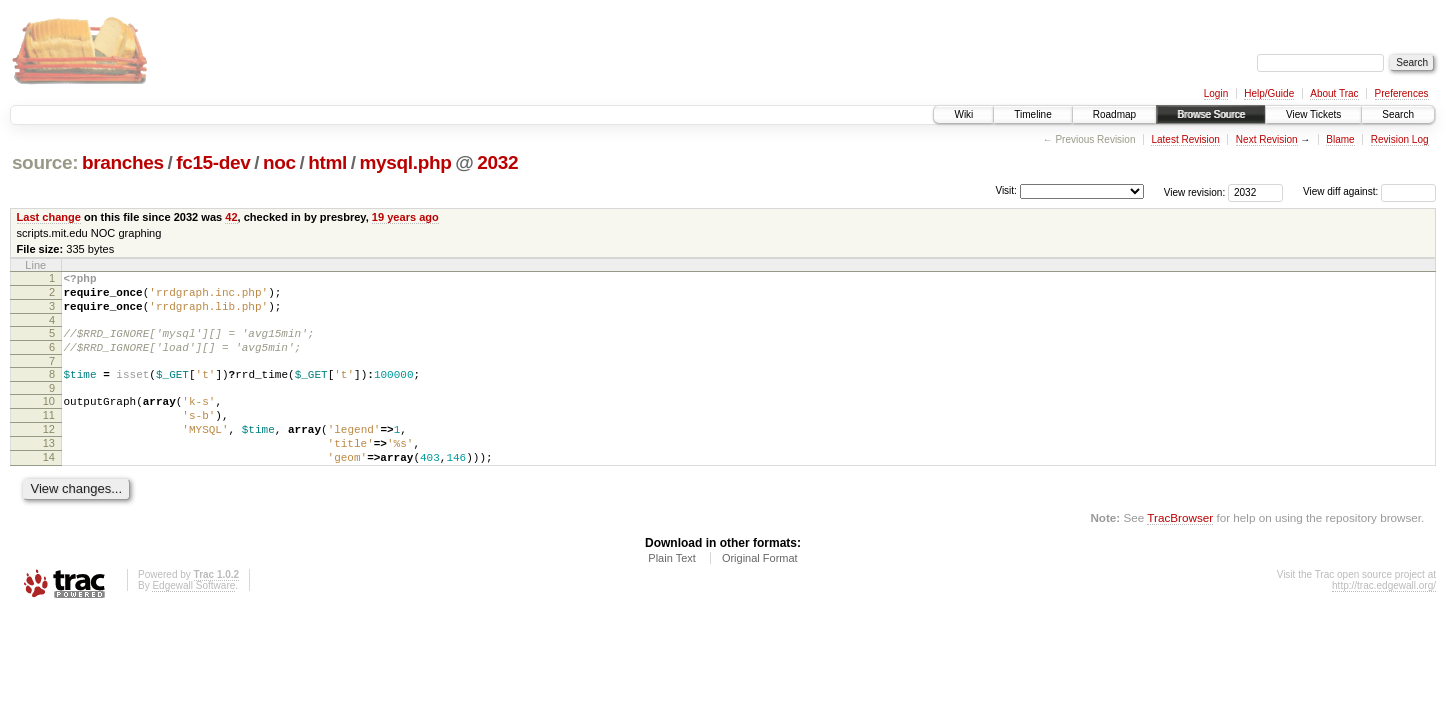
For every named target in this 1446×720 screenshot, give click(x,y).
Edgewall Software (193, 618)
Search (1398, 114)
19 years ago (405, 217)
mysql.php (406, 162)
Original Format (760, 591)
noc (279, 162)
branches (123, 162)
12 (49, 453)
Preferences (1402, 93)
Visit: (1006, 190)
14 (49, 487)
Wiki (963, 114)
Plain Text (672, 591)
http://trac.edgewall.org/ (1384, 618)
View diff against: (1369, 191)
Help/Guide (1269, 93)
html (327, 162)
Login (1216, 93)
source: (45, 162)
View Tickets (1313, 114)
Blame (1340, 139)
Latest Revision (1185, 139)
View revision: (1195, 191)
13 (49, 470)
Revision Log (1400, 139)
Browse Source (1211, 114)
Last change (49, 217)
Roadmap (1114, 114)
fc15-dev (213, 162)
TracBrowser (1180, 550)
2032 (497, 162)
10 (49, 419)
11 (49, 436)
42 (231, 217)
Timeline (1032, 114)
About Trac (1334, 93)
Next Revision (1267, 139)
